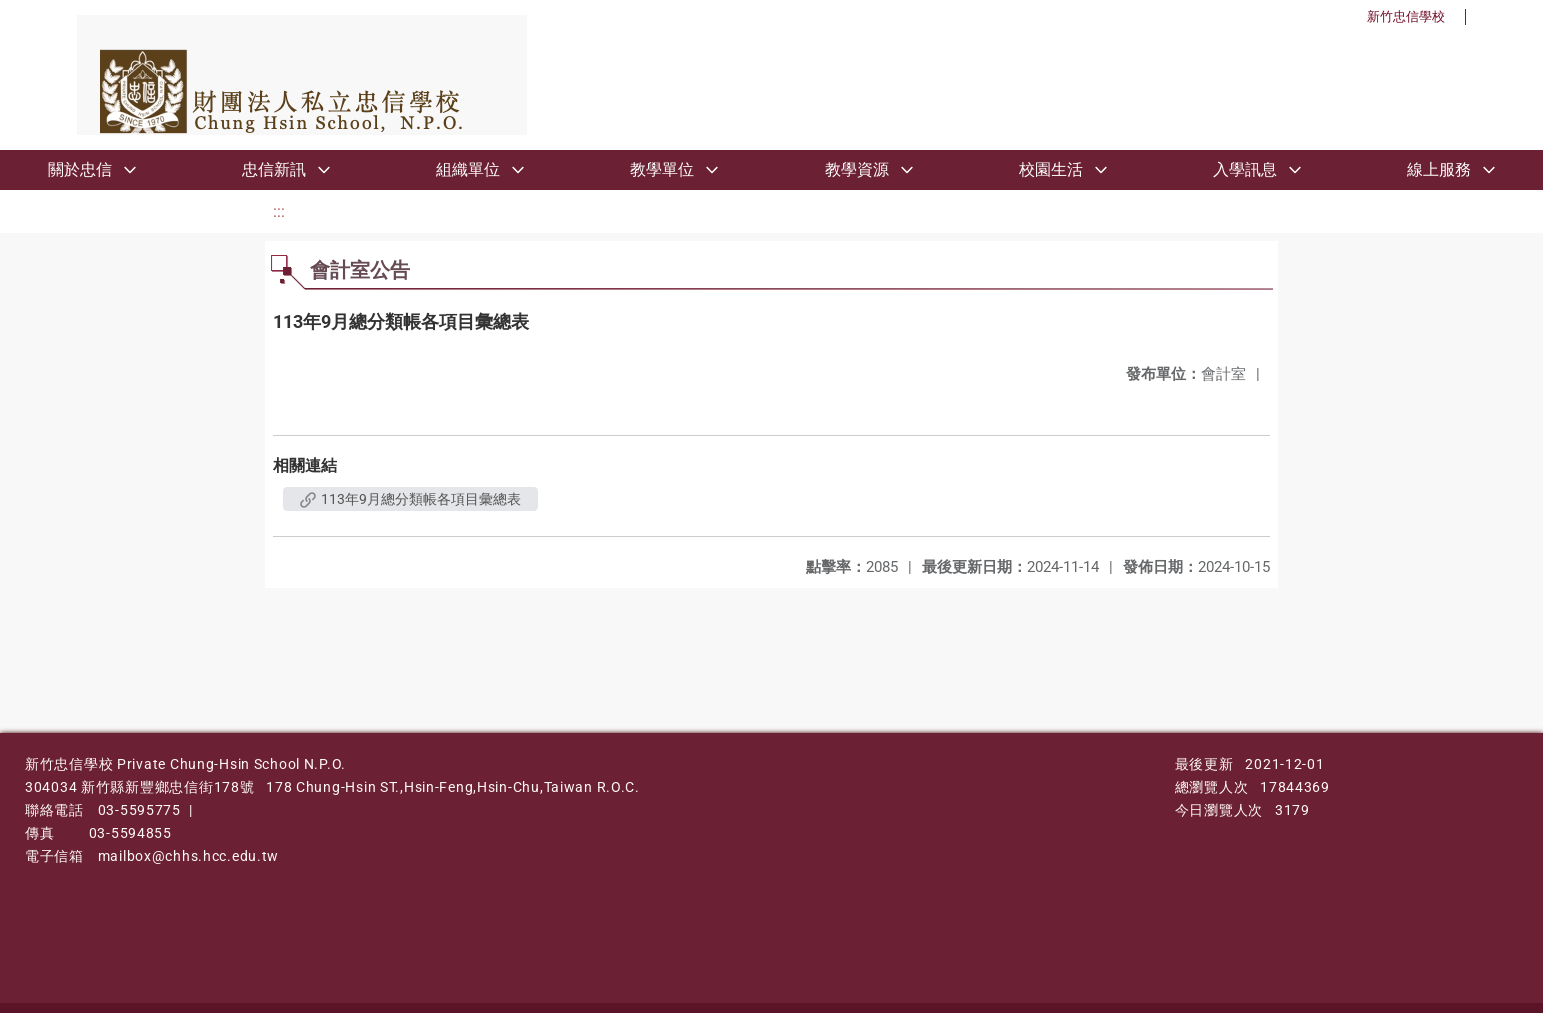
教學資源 (857, 169)
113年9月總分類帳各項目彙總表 (410, 499)
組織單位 (468, 169)
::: (279, 211)
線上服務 (1439, 169)
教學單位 (662, 169)
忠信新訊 (274, 169)
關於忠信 (80, 169)
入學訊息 (1245, 169)
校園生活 (1051, 169)
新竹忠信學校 (1406, 16)
